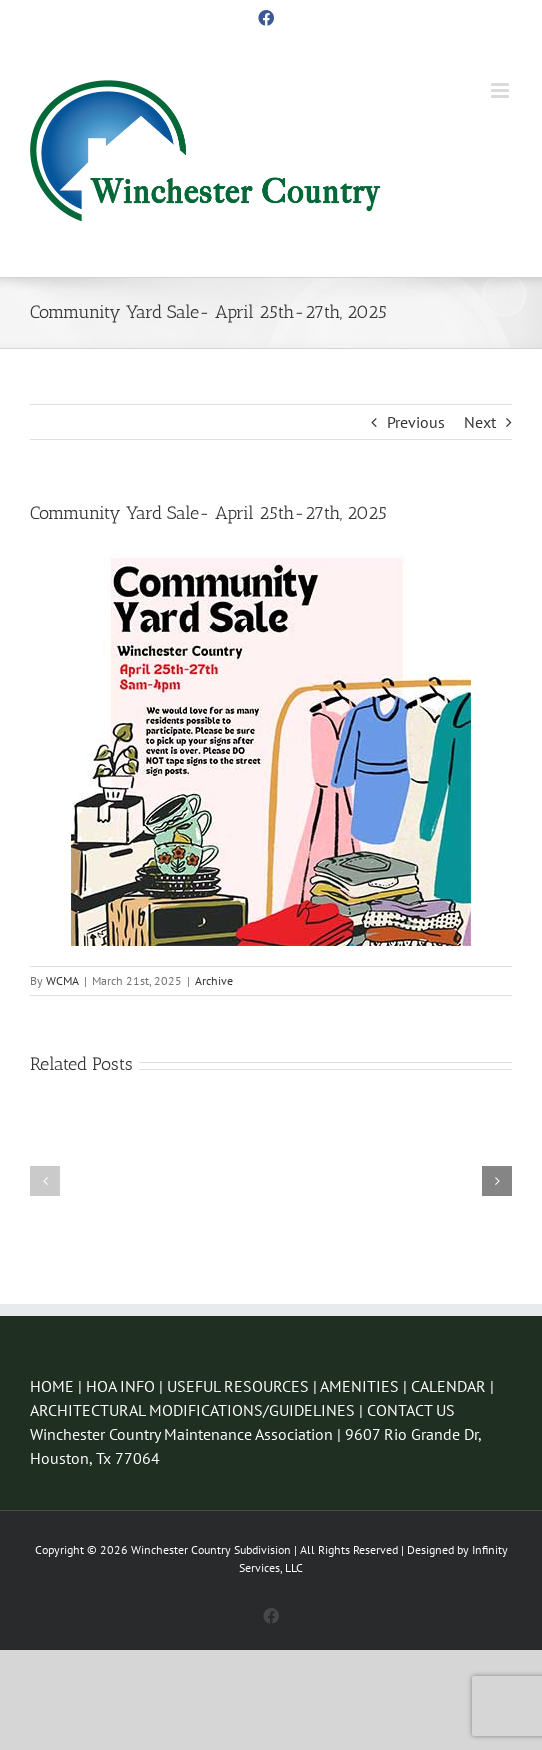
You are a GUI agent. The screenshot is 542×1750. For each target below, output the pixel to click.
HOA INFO (120, 1386)
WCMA (62, 980)
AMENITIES (359, 1386)
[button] (45, 1181)
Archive (214, 980)
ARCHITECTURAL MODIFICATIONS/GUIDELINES (194, 1410)
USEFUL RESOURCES (238, 1386)
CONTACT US (411, 1410)
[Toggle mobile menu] (501, 90)
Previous (416, 422)
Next (480, 422)
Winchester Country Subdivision (211, 1549)
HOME (52, 1386)
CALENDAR (448, 1386)
